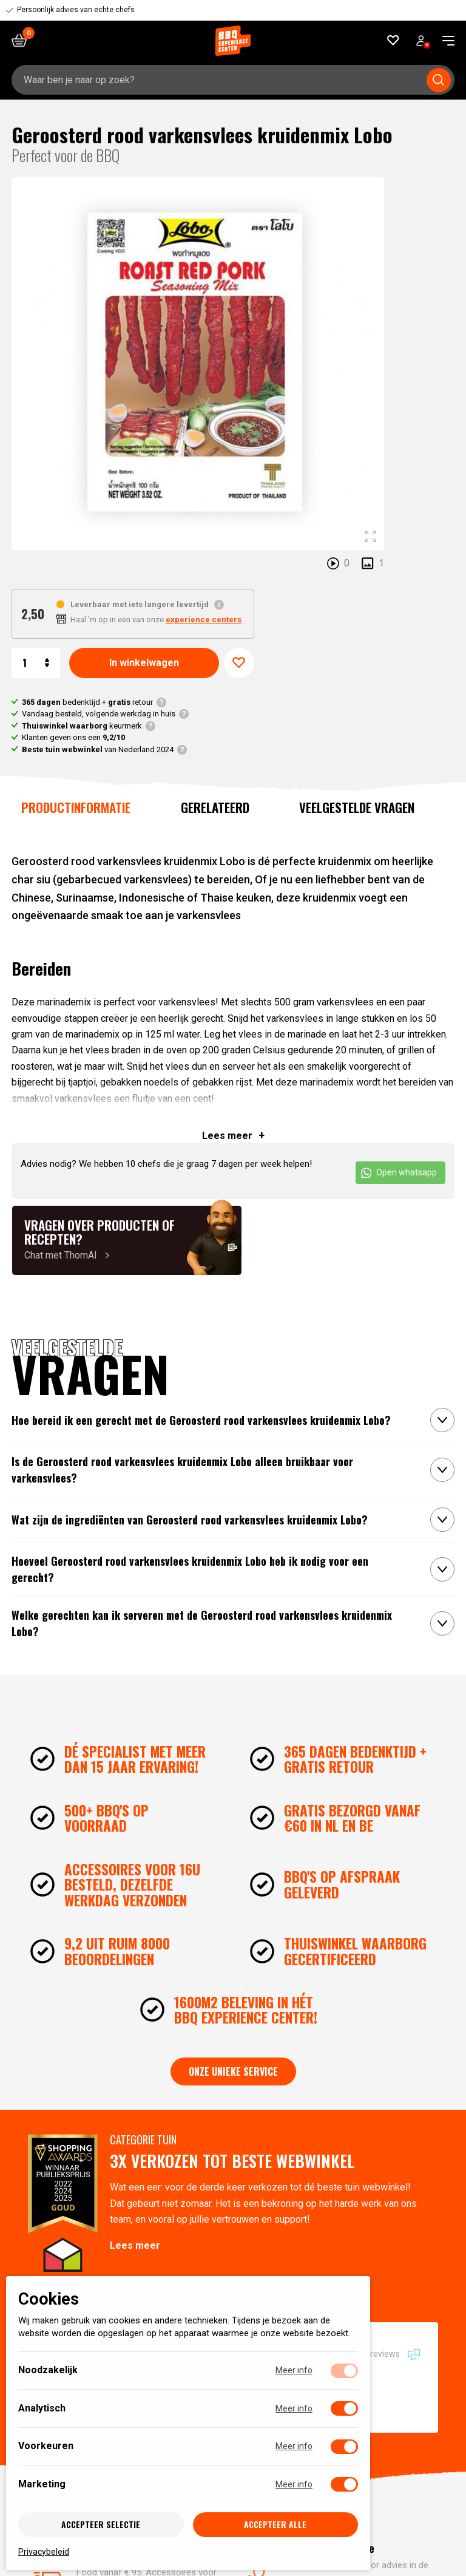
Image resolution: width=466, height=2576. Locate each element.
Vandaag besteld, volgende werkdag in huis (98, 713)
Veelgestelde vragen (356, 807)
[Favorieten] (393, 40)
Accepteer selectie (100, 2524)
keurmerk (82, 725)
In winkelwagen (144, 662)
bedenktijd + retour (87, 702)
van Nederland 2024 (98, 749)
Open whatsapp (399, 1172)
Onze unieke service (233, 2071)
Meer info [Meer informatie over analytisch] (293, 2408)
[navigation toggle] (443, 41)
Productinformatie (75, 807)
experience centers (203, 619)
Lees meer (135, 2245)
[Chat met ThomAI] (126, 1240)
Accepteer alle (275, 2524)
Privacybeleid (43, 2551)
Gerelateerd (215, 807)
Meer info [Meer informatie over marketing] (293, 2484)
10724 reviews (382, 2354)
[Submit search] (439, 80)
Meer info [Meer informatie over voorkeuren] (293, 2446)
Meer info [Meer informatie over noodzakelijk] (293, 2370)
